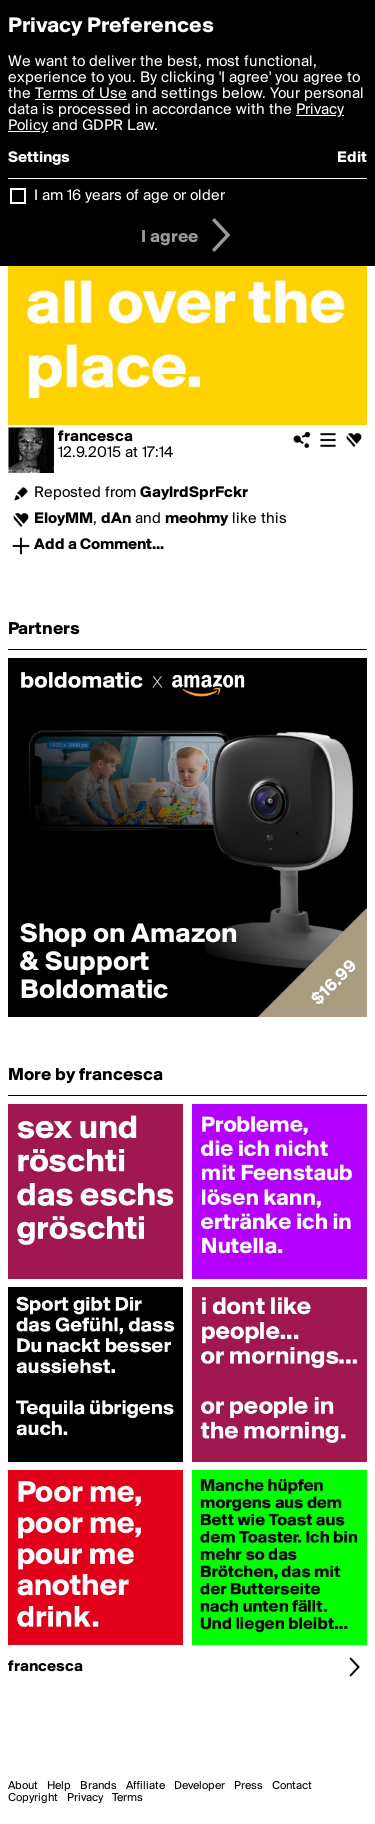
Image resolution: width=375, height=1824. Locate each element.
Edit (352, 158)
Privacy (85, 1798)
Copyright (33, 1798)
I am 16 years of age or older (129, 196)
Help (59, 1786)
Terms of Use (81, 94)
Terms (127, 1798)
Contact (292, 1786)
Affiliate (145, 1786)
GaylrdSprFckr (194, 493)
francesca (95, 437)
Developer (199, 1786)
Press (248, 1786)
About (23, 1786)
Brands (98, 1786)
